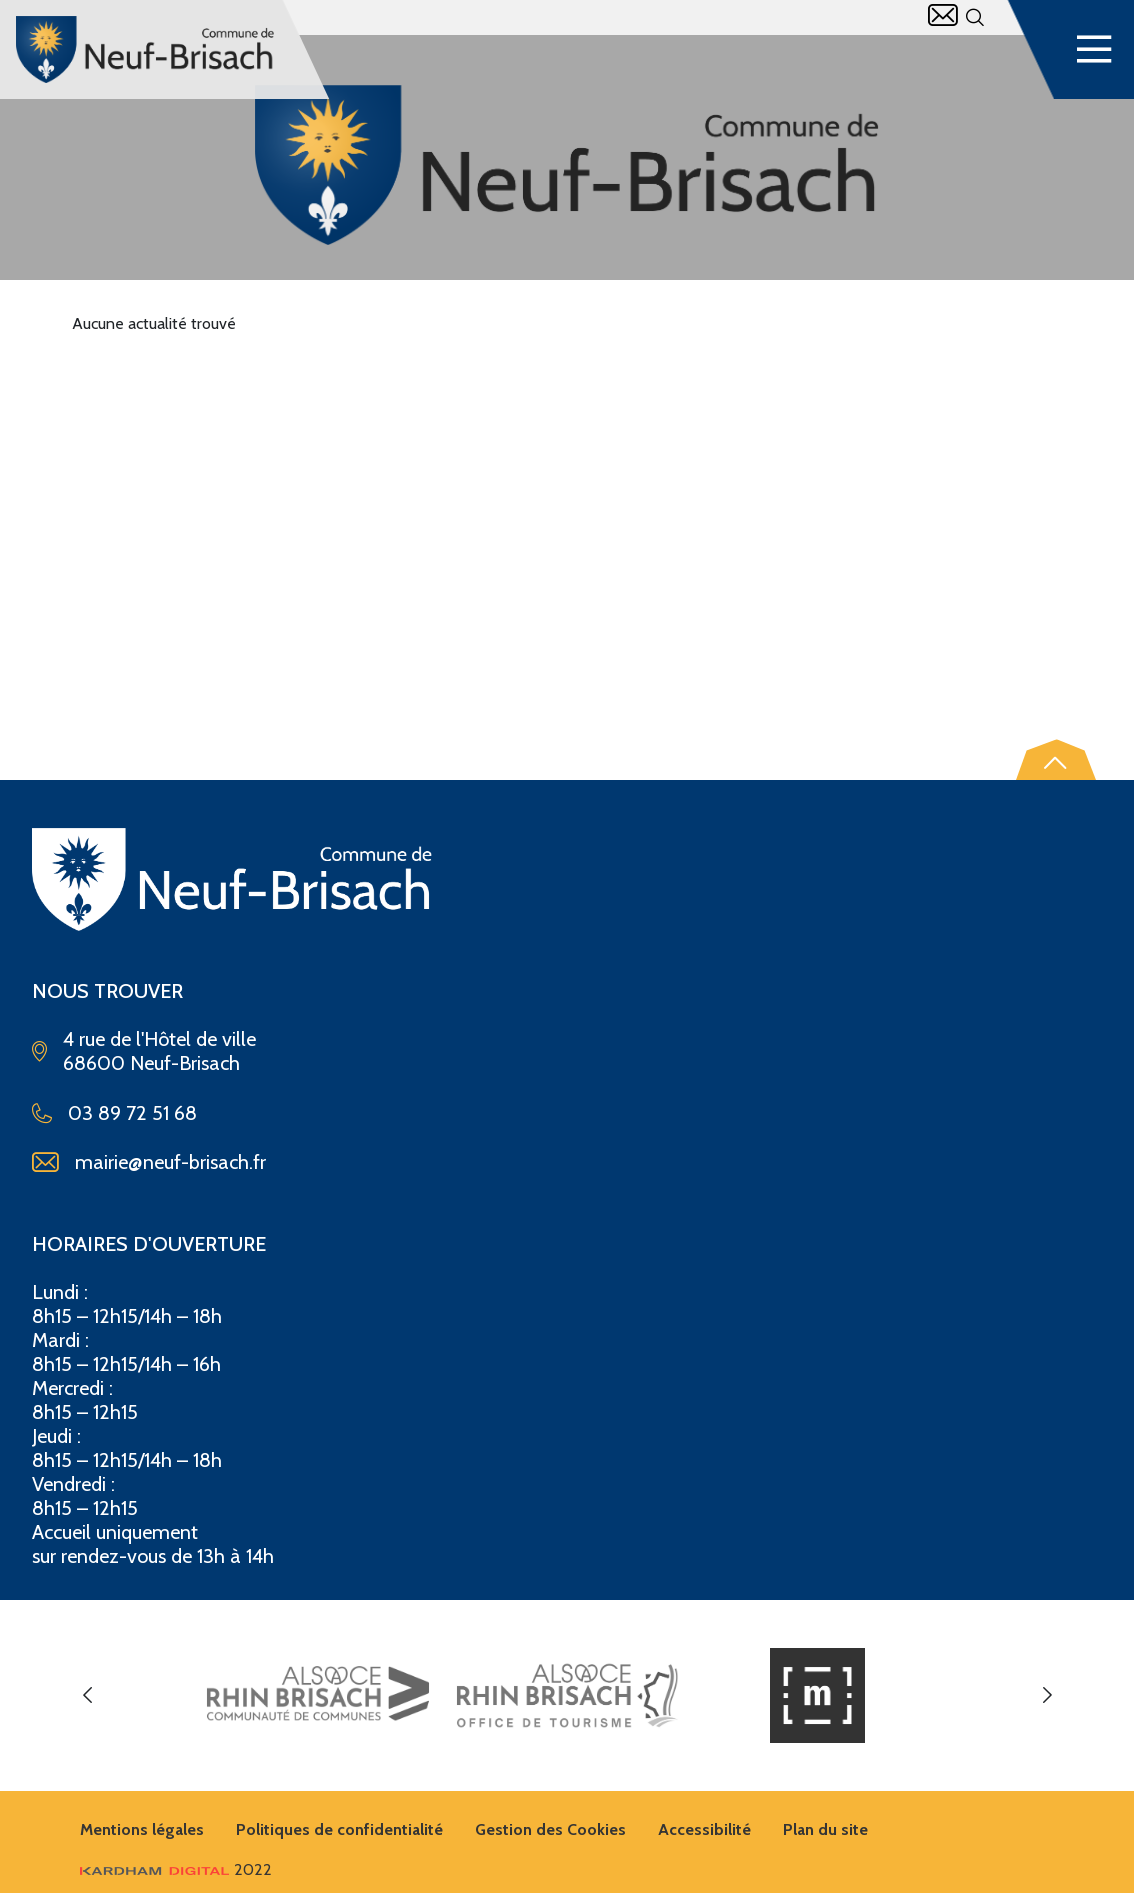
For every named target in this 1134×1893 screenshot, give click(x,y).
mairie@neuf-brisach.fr (170, 1162)
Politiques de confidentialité (339, 1829)
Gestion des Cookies (550, 1829)
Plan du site (825, 1829)
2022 (176, 1869)
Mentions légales (142, 1829)
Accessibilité (704, 1829)
